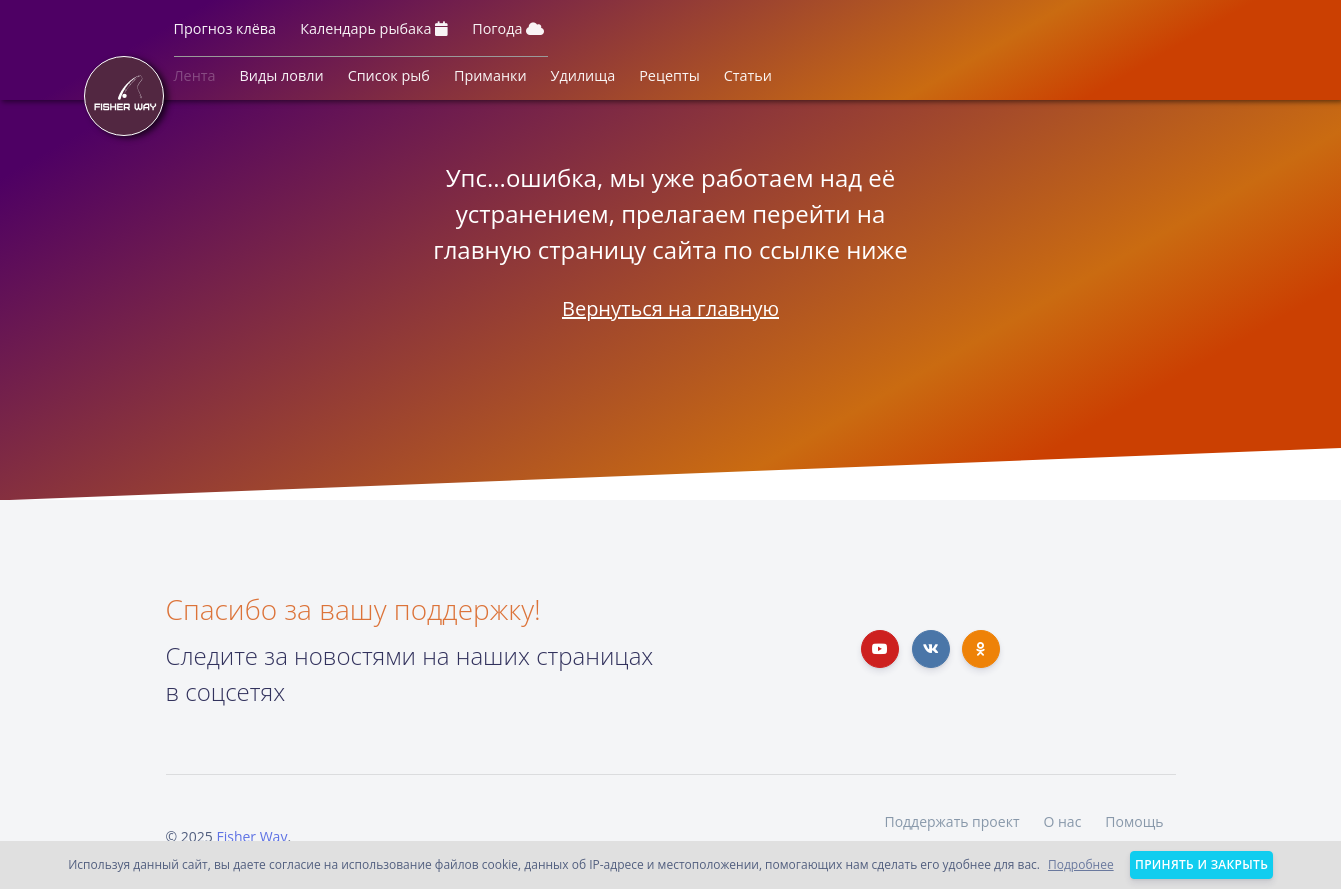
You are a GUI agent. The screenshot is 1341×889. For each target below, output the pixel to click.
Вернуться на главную (670, 308)
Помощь (1134, 821)
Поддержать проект (951, 821)
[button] (225, 33)
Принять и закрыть (1201, 864)
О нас (1062, 821)
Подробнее (1081, 864)
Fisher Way (251, 836)
